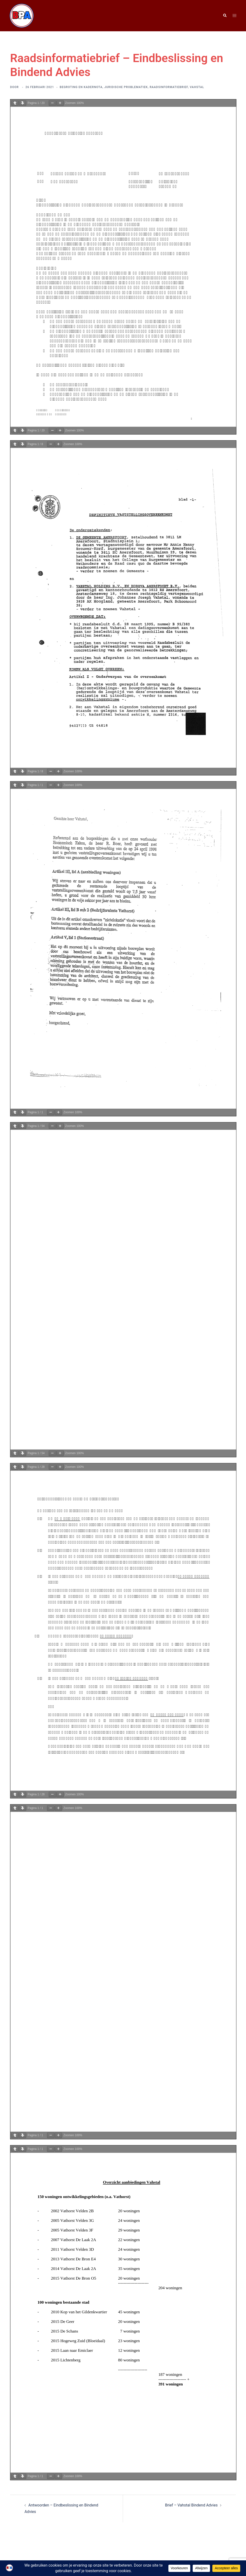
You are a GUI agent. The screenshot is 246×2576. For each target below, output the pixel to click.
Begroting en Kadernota (81, 87)
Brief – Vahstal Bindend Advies (191, 2505)
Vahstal (197, 87)
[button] (225, 16)
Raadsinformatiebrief (169, 87)
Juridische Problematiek (126, 87)
